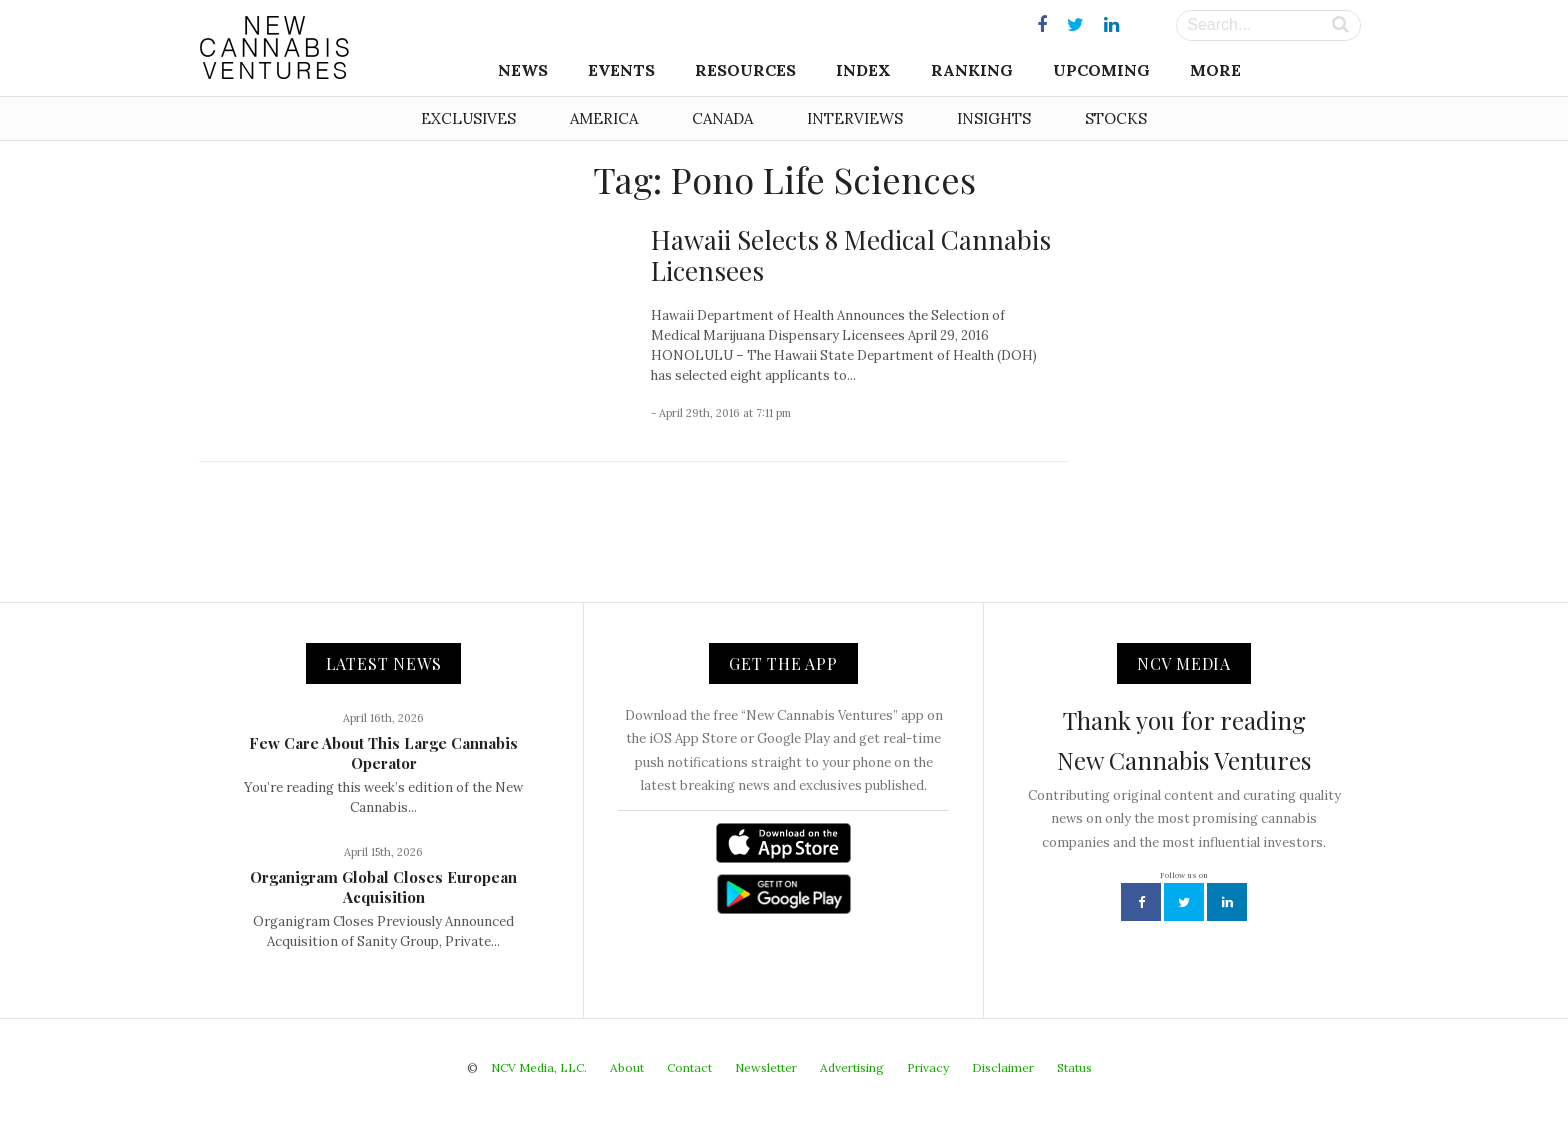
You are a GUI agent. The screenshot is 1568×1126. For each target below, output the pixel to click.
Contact (689, 1067)
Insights (994, 118)
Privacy (928, 1067)
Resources (745, 70)
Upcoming (1101, 70)
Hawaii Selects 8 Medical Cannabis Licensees (851, 255)
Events (621, 70)
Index (863, 70)
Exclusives (468, 118)
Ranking (972, 70)
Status (1074, 1067)
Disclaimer (1003, 1067)
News (523, 70)
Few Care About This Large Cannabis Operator (383, 753)
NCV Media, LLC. (539, 1067)
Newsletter (766, 1067)
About (627, 1067)
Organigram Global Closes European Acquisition (383, 887)
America (604, 118)
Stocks (1116, 118)
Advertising (852, 1067)
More (1215, 70)
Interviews (855, 118)
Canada (722, 118)
